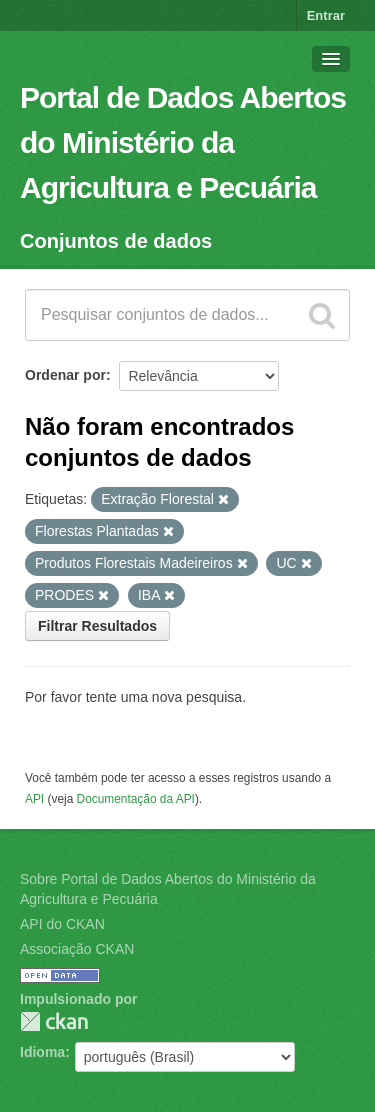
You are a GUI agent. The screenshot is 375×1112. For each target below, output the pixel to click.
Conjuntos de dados (116, 241)
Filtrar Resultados (97, 626)
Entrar (326, 15)
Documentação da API (136, 799)
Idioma (42, 1052)
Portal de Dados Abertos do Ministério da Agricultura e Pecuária (183, 142)
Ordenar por (65, 375)
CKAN (54, 1021)
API (34, 799)
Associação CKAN (77, 949)
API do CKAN (62, 924)
